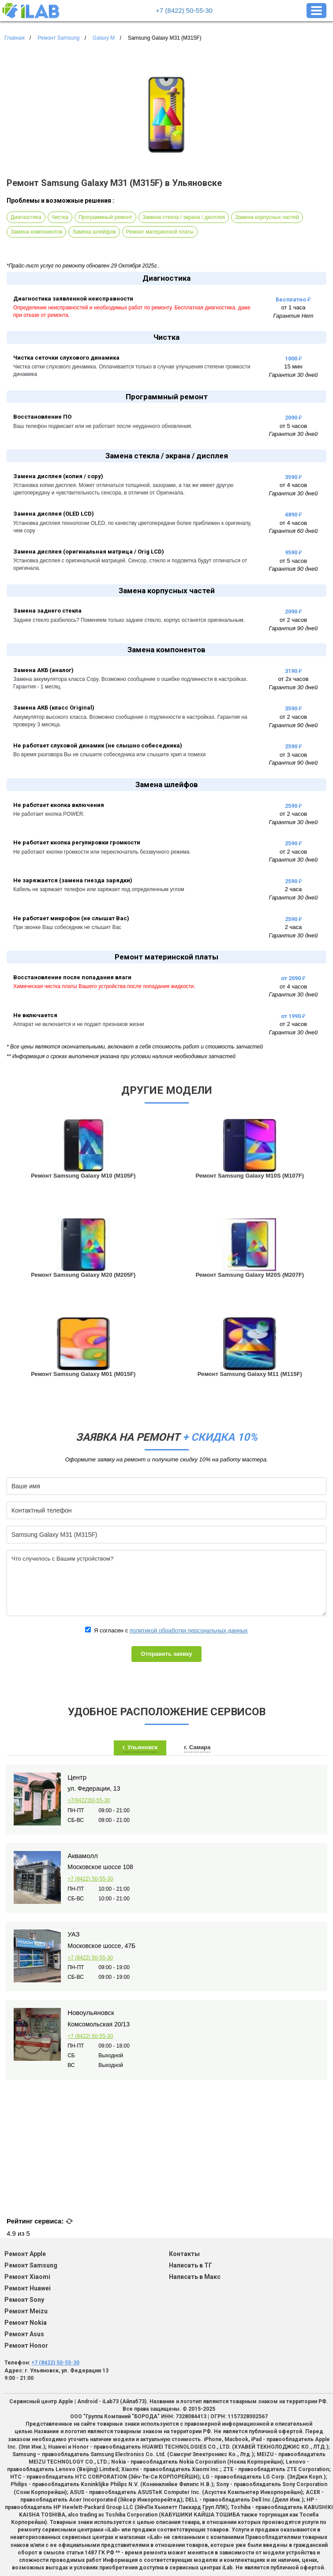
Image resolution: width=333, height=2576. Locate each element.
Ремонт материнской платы (160, 232)
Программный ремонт (105, 217)
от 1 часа (293, 307)
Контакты (184, 2253)
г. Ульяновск (140, 1747)
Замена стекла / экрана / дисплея (183, 217)
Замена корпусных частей (267, 217)
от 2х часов (293, 679)
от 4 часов (293, 485)
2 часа (293, 889)
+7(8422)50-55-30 (88, 1800)
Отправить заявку (166, 1653)
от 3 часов (293, 754)
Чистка (60, 217)
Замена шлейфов (94, 232)
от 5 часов (293, 426)
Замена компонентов (36, 232)
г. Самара (197, 1747)
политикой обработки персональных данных (189, 1630)
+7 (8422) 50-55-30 (184, 10)
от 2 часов (293, 620)
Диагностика (26, 217)
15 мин (293, 366)
